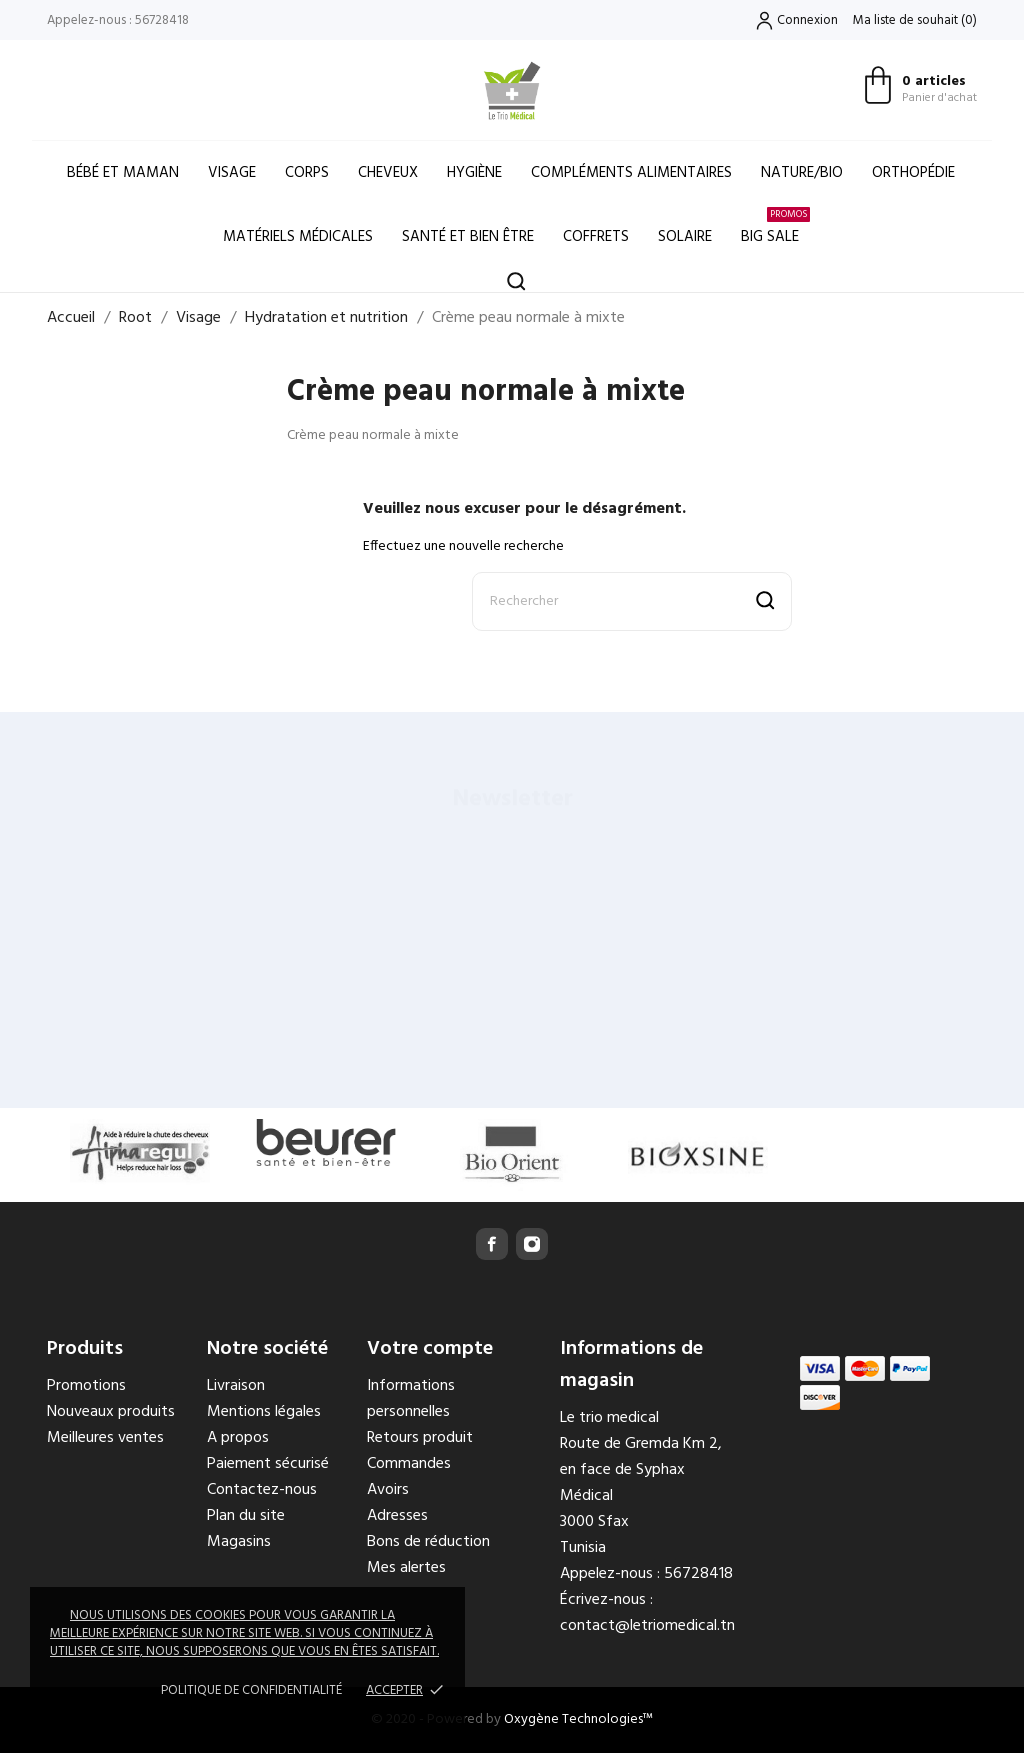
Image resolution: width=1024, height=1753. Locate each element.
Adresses (397, 1516)
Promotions (86, 1386)
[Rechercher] (632, 601)
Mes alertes (406, 1568)
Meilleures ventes (105, 1438)
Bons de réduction (428, 1542)
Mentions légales (264, 1412)
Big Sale (775, 227)
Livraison (236, 1386)
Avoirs (388, 1490)
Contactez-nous (262, 1490)
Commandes (409, 1464)
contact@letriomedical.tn (647, 1626)
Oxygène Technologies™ (578, 1719)
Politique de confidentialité (251, 1690)
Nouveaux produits (111, 1412)
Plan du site (246, 1516)
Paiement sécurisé (268, 1464)
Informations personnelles (411, 1399)
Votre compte (430, 1349)
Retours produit (420, 1438)
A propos (238, 1438)
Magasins (239, 1542)
